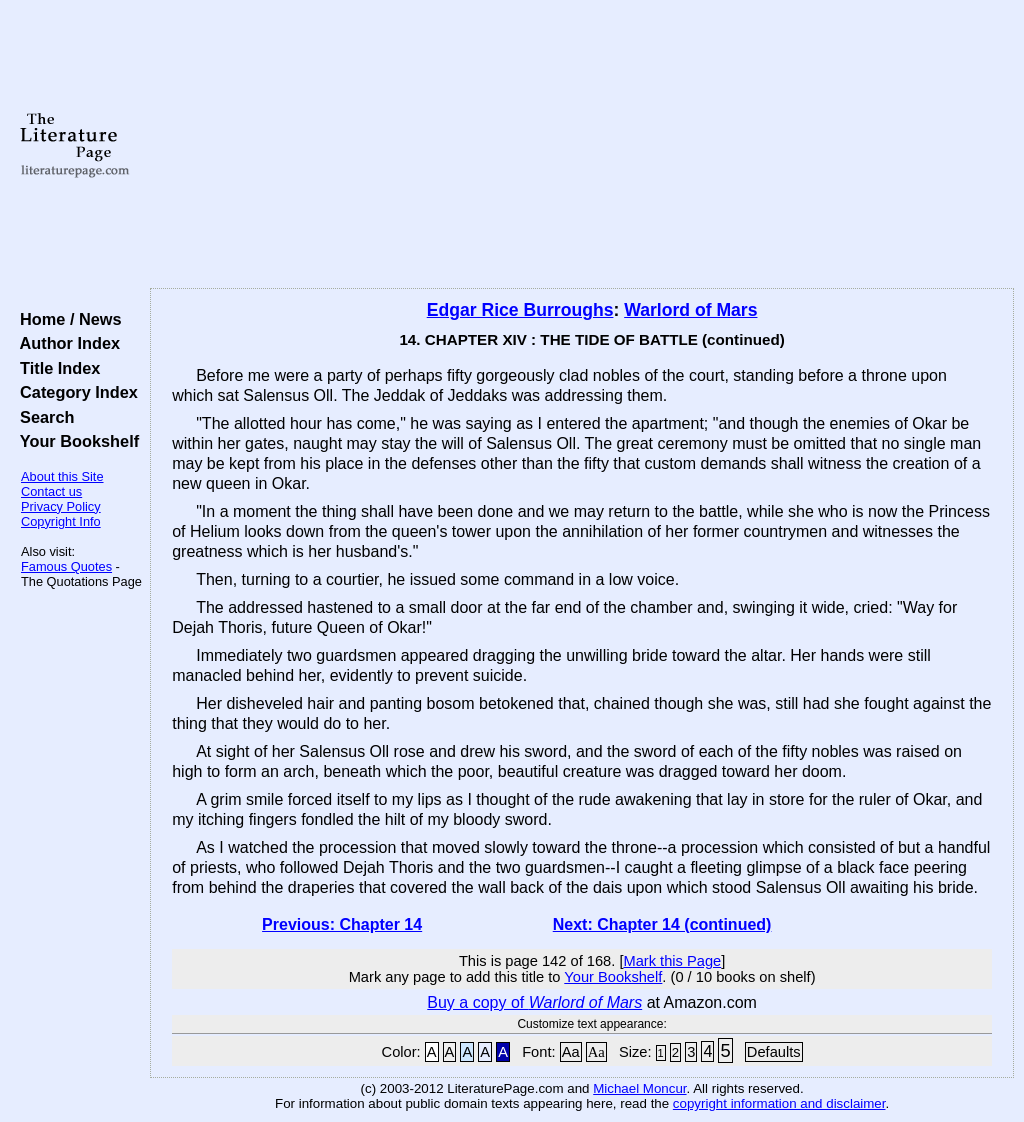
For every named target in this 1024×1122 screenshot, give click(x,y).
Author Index (65, 343)
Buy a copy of (534, 1002)
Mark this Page (672, 961)
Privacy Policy (61, 506)
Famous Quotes (66, 566)
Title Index (55, 368)
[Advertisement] (582, 145)
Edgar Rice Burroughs (520, 310)
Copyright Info (61, 521)
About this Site (62, 476)
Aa (571, 1052)
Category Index (74, 392)
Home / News (66, 319)
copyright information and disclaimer (779, 1103)
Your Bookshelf (75, 441)
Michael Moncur (639, 1088)
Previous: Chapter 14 (342, 924)
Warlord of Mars (690, 310)
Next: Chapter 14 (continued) (662, 924)
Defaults (774, 1052)
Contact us (51, 491)
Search (42, 417)
